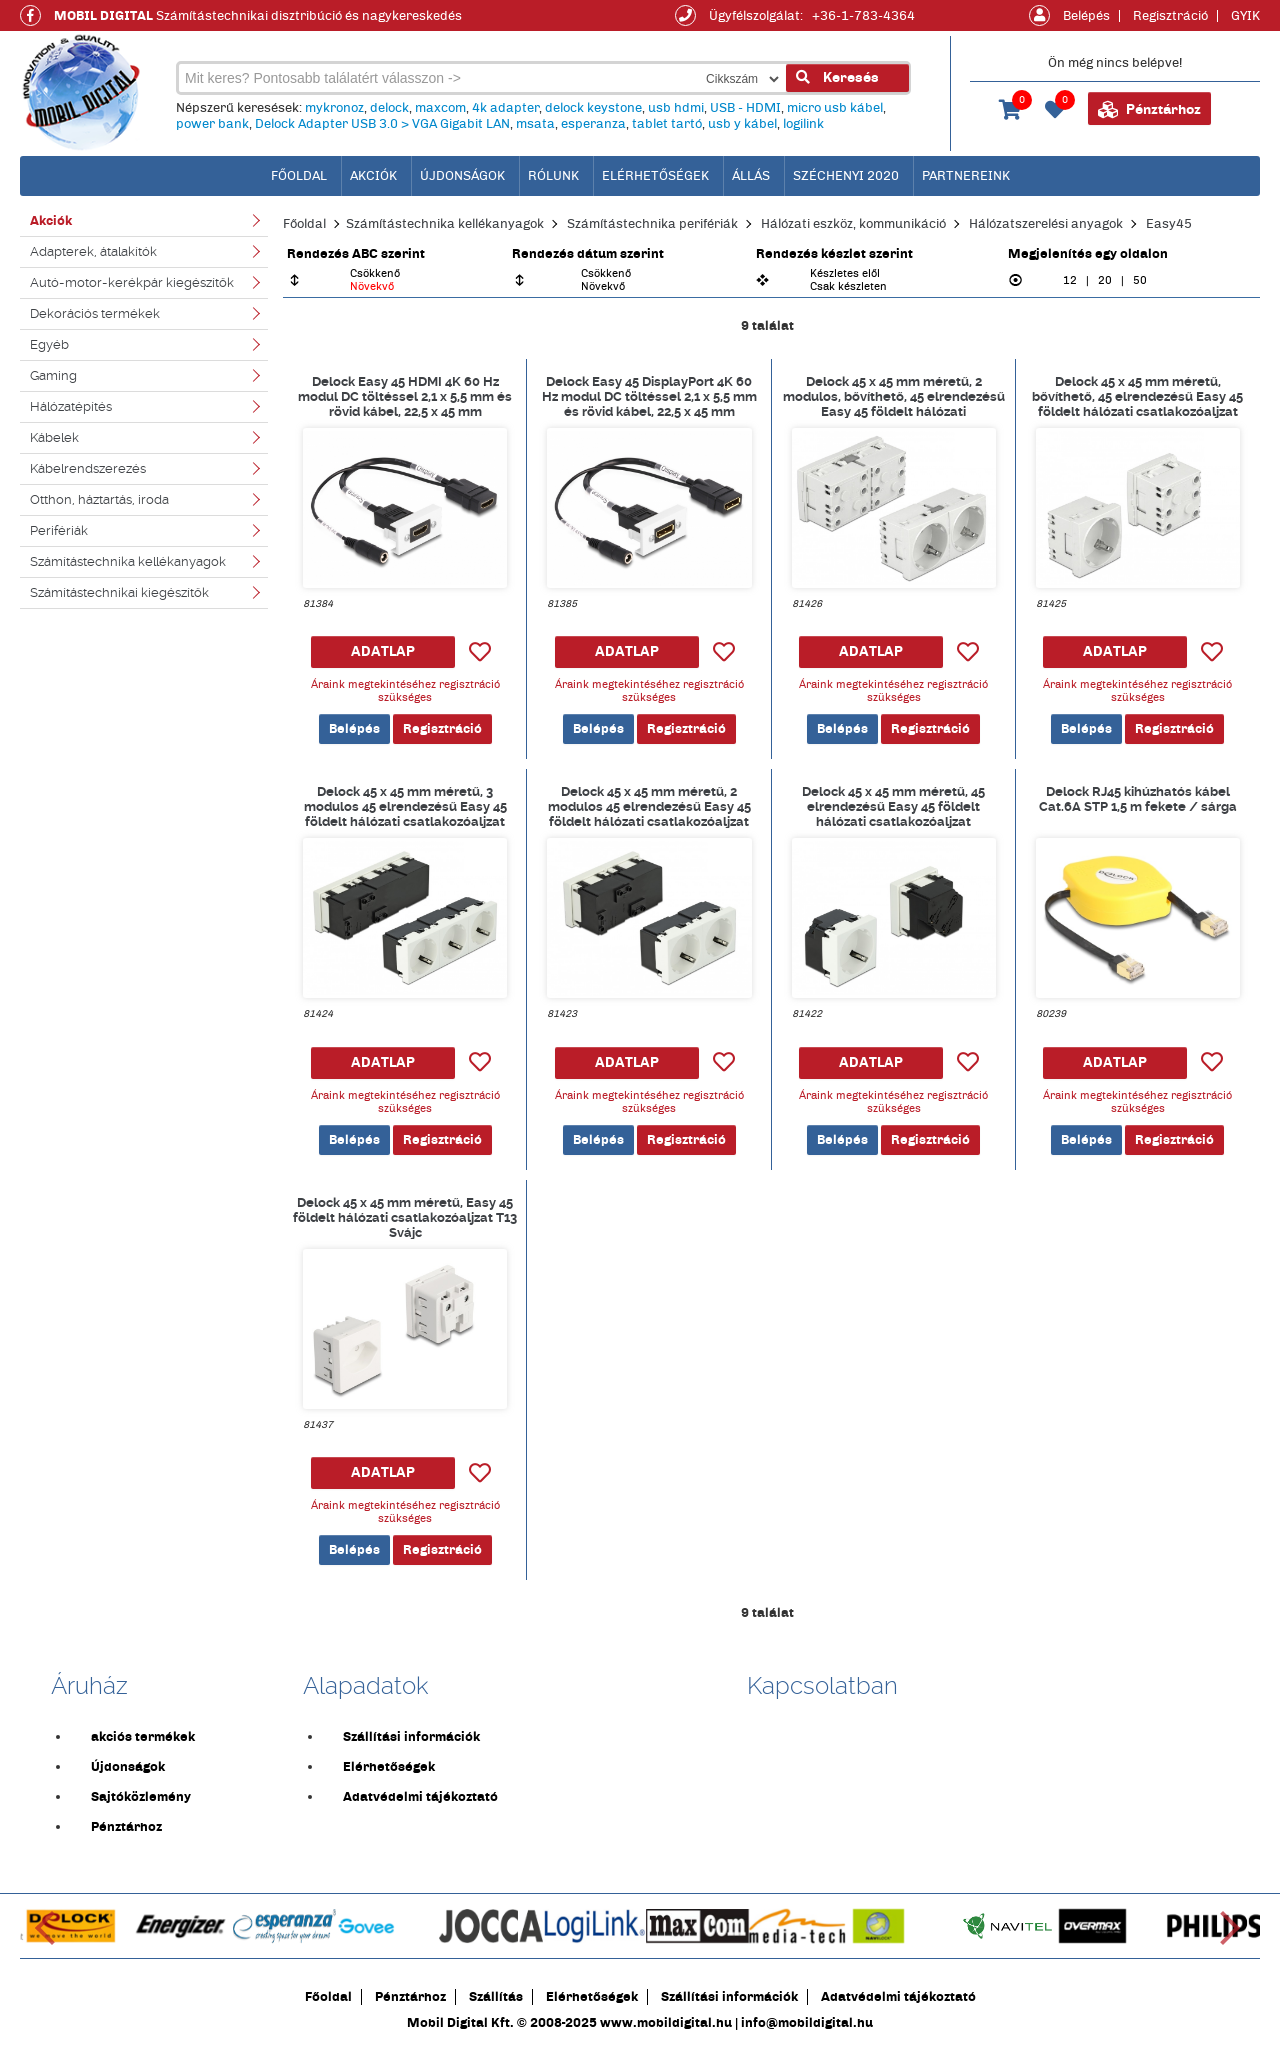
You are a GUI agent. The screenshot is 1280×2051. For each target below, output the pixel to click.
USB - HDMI (745, 108)
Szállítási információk (411, 1737)
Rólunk (553, 176)
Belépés (1086, 16)
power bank (212, 124)
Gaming (53, 375)
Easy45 (1169, 224)
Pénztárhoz (1149, 110)
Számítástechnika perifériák (652, 224)
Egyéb (49, 344)
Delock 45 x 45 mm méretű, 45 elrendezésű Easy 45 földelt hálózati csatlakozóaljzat (893, 806)
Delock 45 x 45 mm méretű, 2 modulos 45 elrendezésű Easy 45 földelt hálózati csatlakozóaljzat (649, 806)
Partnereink (966, 176)
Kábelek (54, 437)
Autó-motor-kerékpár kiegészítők (132, 282)
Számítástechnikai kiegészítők (119, 592)
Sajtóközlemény (141, 1797)
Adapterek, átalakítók (93, 251)
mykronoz (334, 108)
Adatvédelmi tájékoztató (420, 1797)
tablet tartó (667, 124)
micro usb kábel (835, 108)
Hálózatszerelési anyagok (1046, 224)
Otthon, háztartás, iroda (99, 499)
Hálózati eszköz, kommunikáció (853, 224)
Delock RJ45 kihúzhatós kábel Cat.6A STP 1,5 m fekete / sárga (1138, 799)
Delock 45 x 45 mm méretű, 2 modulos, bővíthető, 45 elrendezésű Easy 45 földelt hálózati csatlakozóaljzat (894, 396)
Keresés (837, 77)
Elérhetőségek (655, 176)
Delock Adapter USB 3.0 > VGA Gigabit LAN (382, 124)
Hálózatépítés (71, 406)
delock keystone (593, 108)
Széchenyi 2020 (846, 176)
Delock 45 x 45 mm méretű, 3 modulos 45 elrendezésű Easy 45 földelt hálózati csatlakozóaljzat (405, 806)
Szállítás (496, 1997)
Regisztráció (1170, 16)
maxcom (440, 108)
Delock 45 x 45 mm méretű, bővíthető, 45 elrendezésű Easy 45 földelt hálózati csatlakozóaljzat (1137, 396)
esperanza (593, 124)
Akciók (373, 176)
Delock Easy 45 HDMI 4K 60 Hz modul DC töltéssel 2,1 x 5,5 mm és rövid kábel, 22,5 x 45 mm (405, 396)
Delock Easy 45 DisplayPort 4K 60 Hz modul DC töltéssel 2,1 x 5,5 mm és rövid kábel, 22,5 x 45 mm (649, 396)
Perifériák (59, 530)
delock (389, 108)
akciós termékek (143, 1737)
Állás (751, 176)
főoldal (299, 176)
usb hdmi (676, 108)
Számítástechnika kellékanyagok (128, 561)
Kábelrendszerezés (88, 468)
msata (535, 124)
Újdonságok (462, 176)
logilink (803, 124)
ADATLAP (383, 651)
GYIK (1245, 16)
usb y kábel (742, 124)
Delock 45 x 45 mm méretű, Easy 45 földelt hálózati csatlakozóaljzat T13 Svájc (405, 1217)
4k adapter (505, 108)
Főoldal (304, 224)
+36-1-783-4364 (863, 16)
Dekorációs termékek (95, 313)
